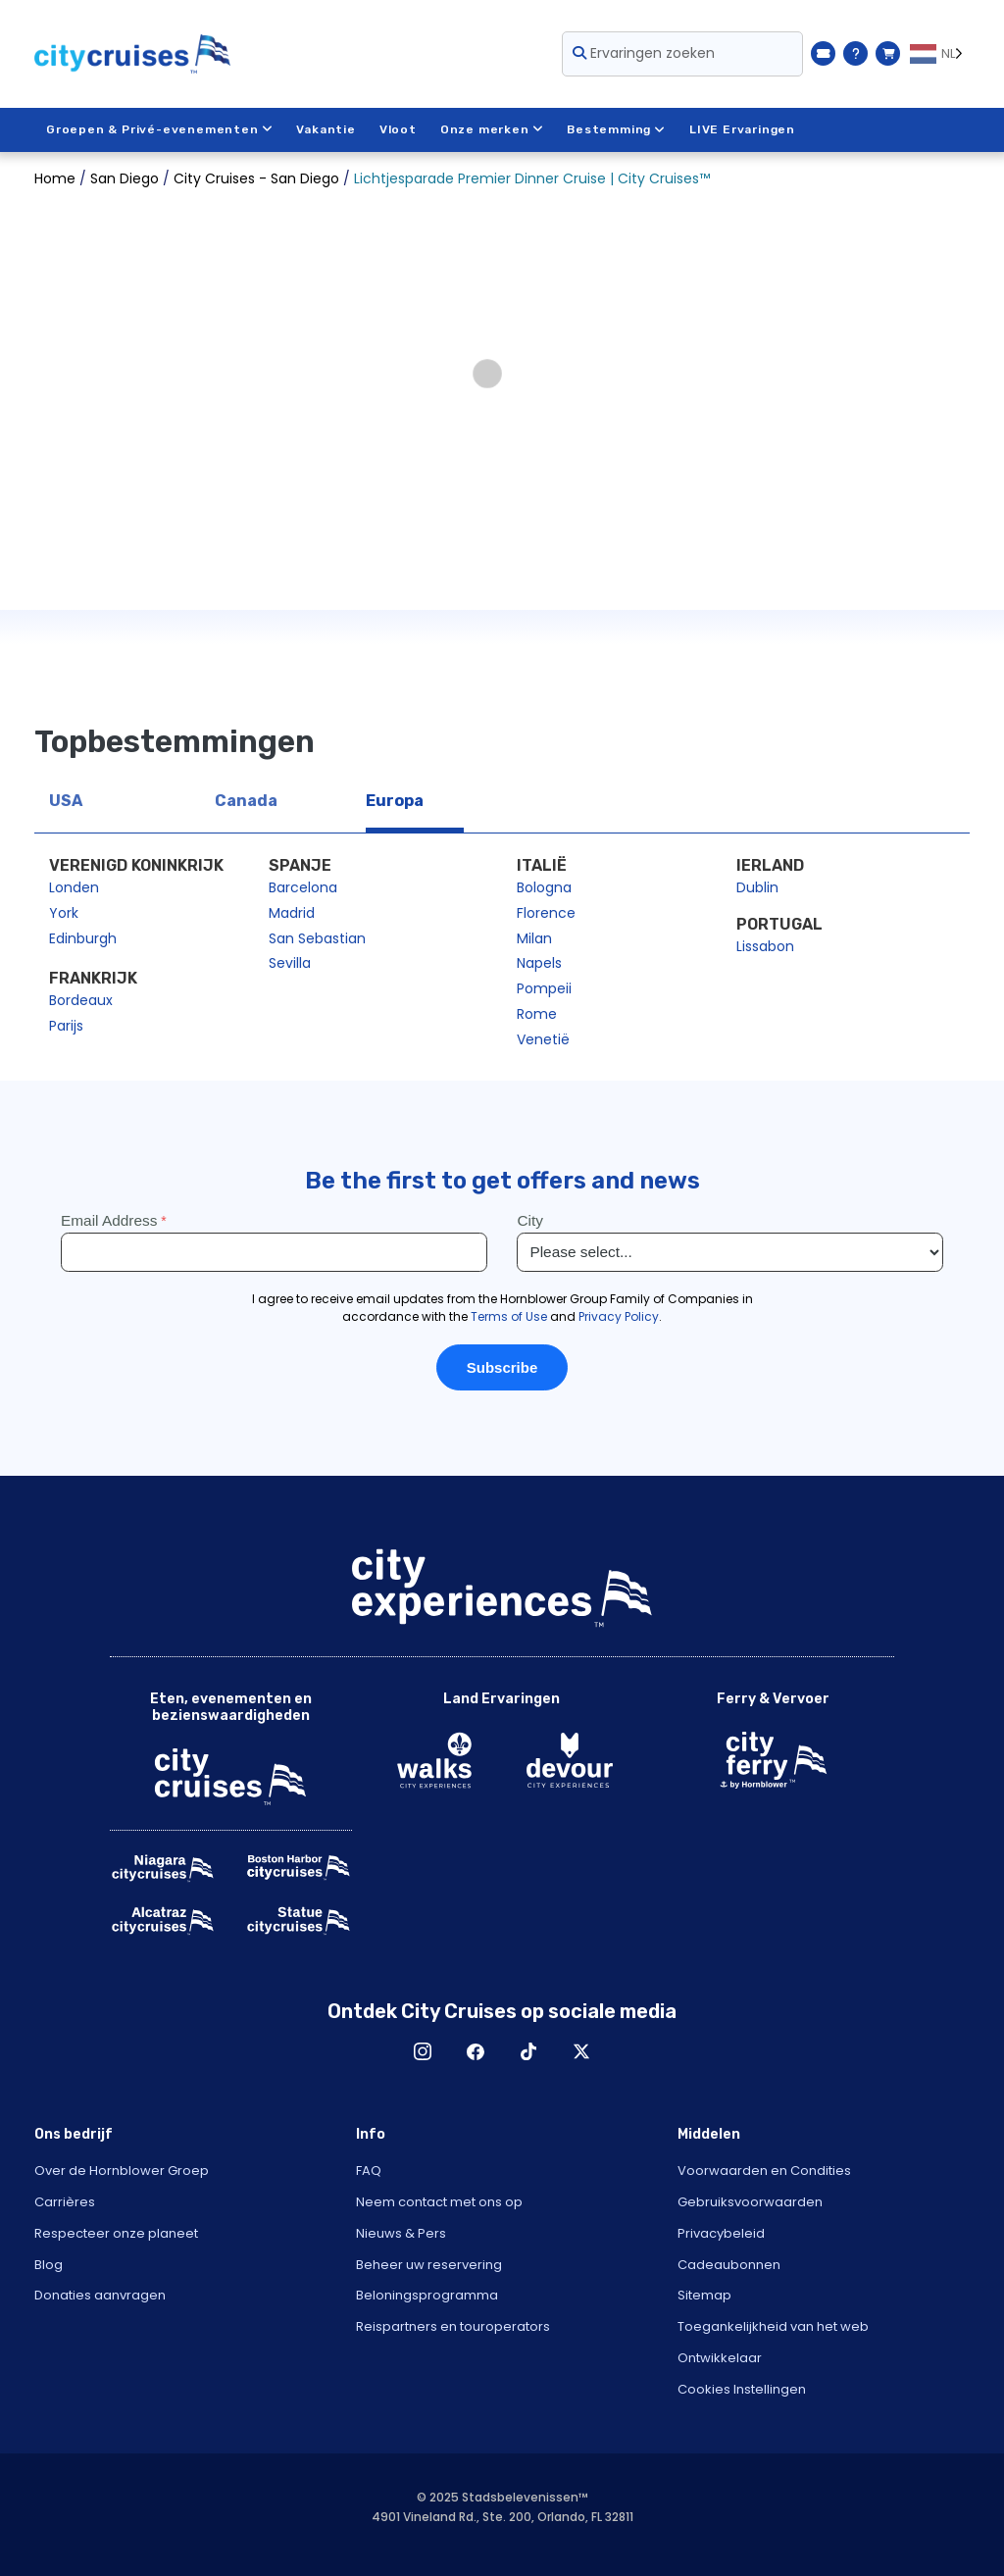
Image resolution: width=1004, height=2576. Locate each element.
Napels (539, 963)
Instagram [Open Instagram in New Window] (422, 2051)
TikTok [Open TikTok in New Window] (528, 2051)
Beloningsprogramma (427, 2295)
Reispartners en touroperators (453, 2326)
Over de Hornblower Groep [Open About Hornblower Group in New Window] (121, 2170)
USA (65, 800)
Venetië (543, 1039)
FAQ (368, 2170)
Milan (534, 938)
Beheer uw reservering (429, 2264)
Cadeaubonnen (729, 2264)
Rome (537, 1014)
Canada (246, 800)
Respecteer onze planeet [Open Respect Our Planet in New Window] (116, 2233)
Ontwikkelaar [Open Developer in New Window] (720, 2358)
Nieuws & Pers (401, 2233)
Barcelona (303, 887)
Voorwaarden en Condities (764, 2170)
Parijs (66, 1025)
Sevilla (290, 963)
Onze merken (492, 129)
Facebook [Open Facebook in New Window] (475, 2051)
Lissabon (765, 946)
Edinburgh (83, 938)
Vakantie (325, 129)
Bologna (544, 887)
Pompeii (544, 988)
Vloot (398, 129)
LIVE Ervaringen (742, 129)
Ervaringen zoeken (644, 53)
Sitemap (704, 2295)
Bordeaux (81, 1000)
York (63, 913)
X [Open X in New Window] (581, 2051)
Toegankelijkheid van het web (773, 2326)
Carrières (64, 2202)
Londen (74, 887)
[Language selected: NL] (940, 54)
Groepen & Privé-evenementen (159, 129)
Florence (546, 913)
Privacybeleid (721, 2233)
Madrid (292, 913)
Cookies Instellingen (742, 2389)
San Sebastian (317, 938)
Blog (48, 2264)
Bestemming (616, 129)
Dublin (757, 887)
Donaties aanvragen (100, 2295)
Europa (395, 800)
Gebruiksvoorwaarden (750, 2202)
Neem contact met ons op (439, 2202)
